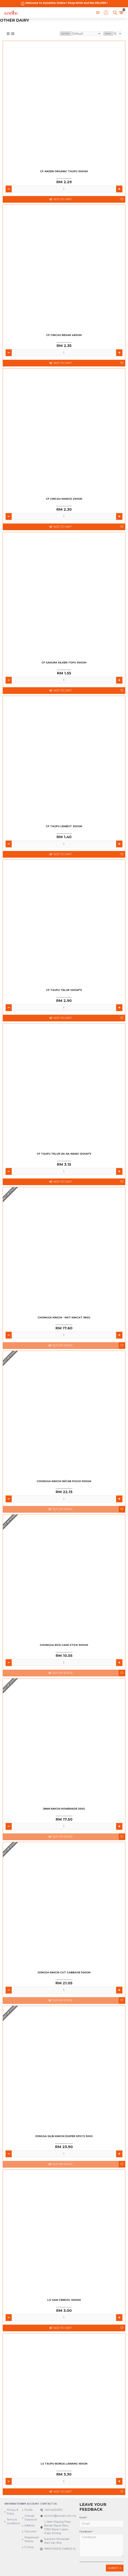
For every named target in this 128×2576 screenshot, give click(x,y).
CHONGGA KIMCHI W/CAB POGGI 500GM (64, 1481)
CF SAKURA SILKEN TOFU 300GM (64, 662)
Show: (108, 33)
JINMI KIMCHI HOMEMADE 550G (64, 1808)
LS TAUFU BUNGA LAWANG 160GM (64, 2463)
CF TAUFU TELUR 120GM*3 (64, 990)
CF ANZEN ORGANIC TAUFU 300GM (64, 171)
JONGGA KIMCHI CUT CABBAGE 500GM (64, 1972)
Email (82, 2517)
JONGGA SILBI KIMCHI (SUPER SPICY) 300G (64, 2136)
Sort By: (65, 33)
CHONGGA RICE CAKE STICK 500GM (64, 1645)
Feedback (85, 2531)
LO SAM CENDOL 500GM (64, 2300)
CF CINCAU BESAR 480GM (64, 335)
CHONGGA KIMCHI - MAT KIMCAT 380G (64, 1317)
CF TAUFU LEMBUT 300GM (64, 826)
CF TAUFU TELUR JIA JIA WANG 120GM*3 (64, 1153)
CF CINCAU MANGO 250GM (64, 498)
